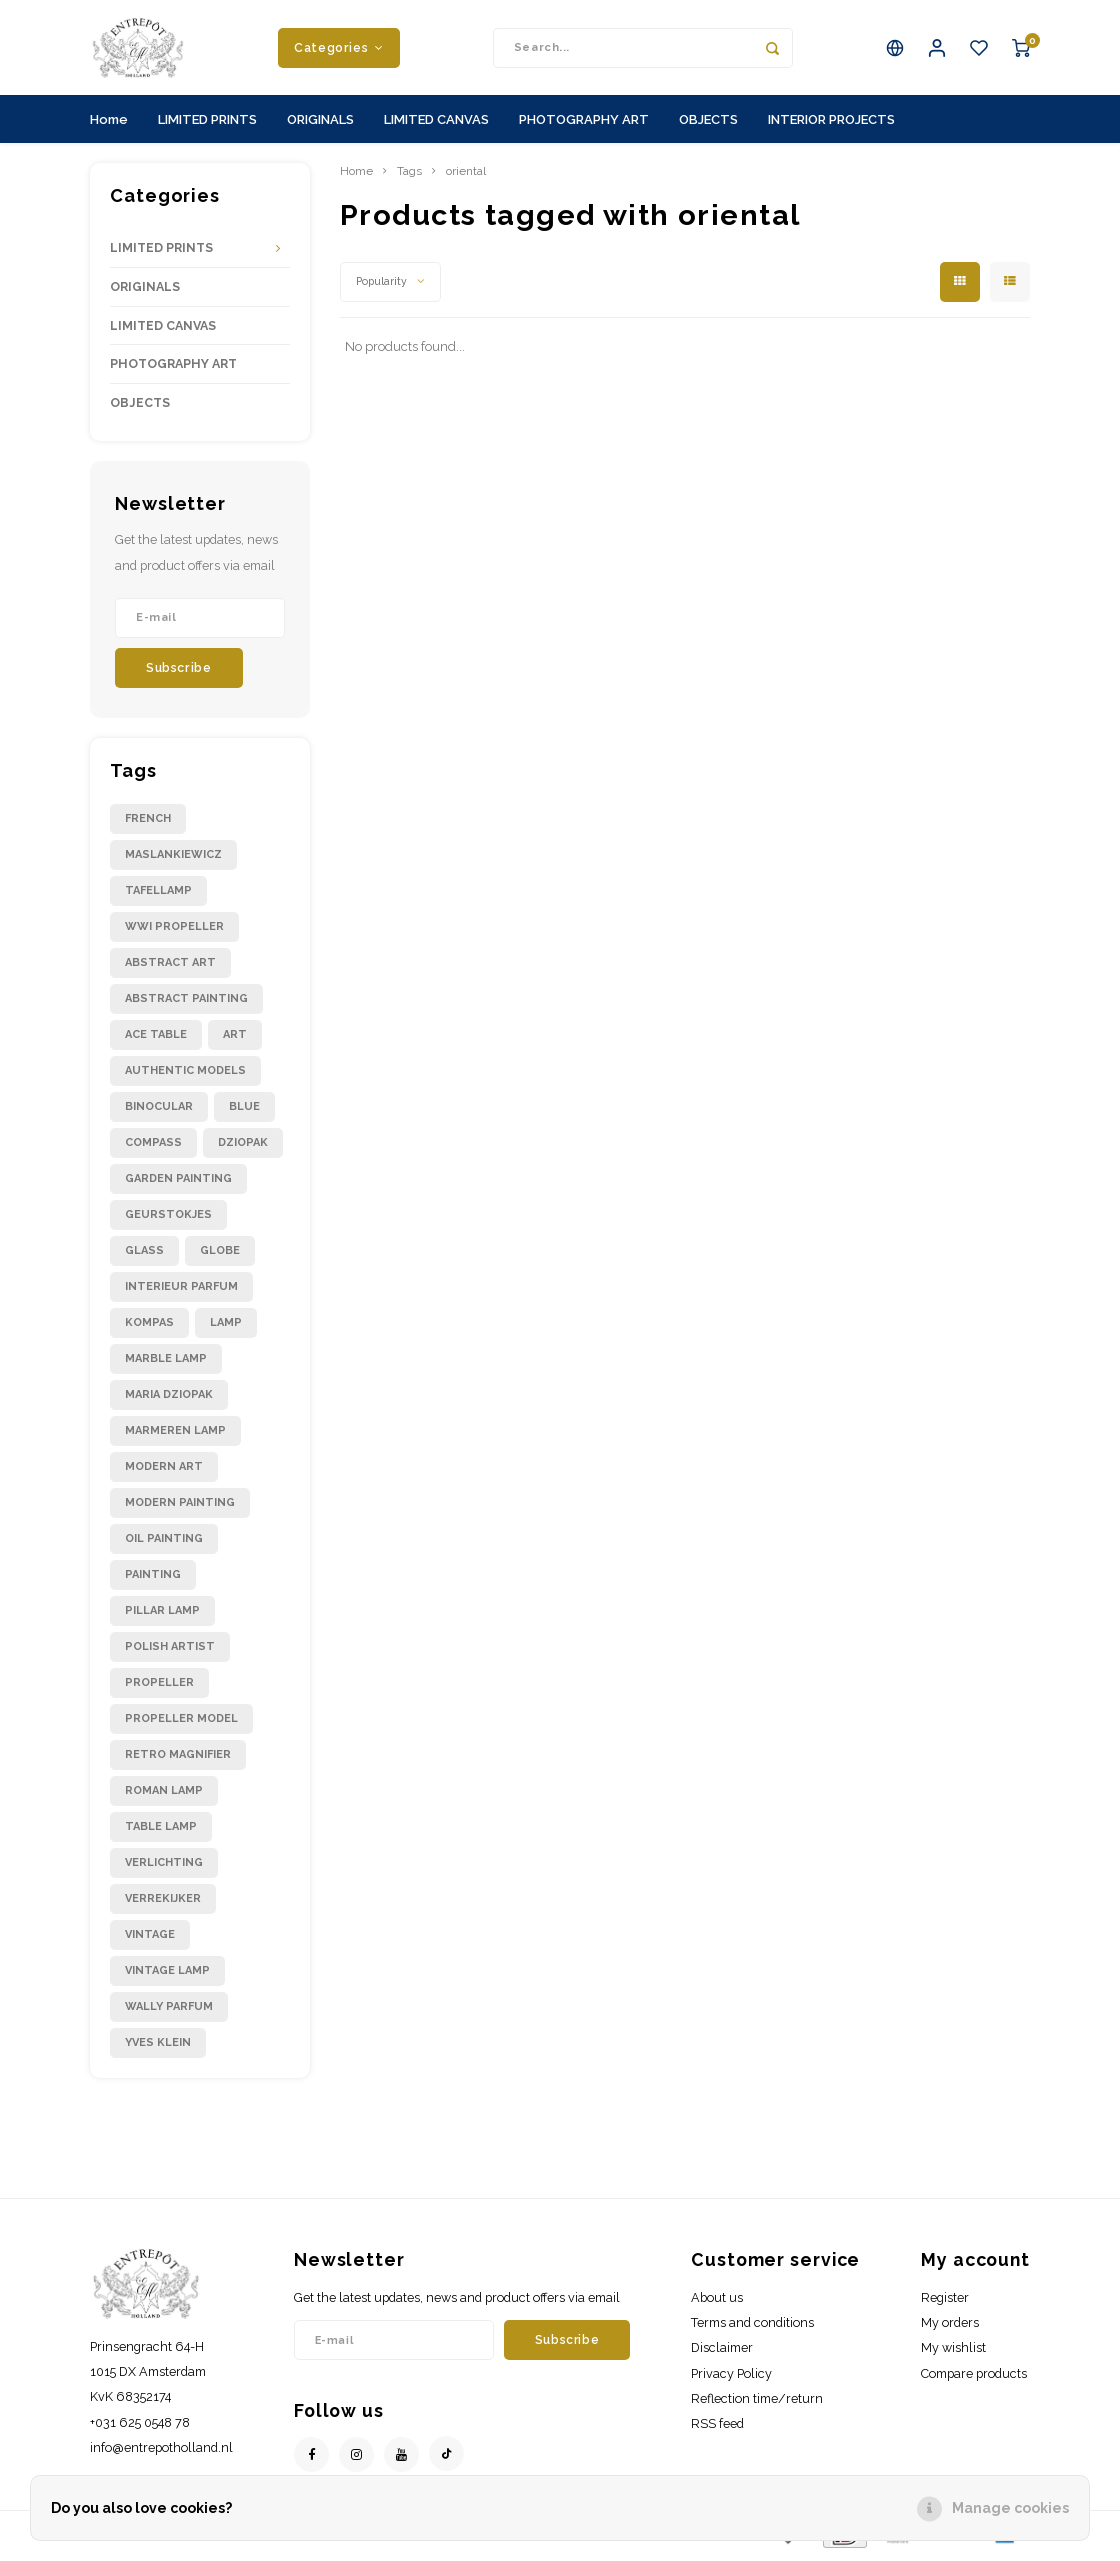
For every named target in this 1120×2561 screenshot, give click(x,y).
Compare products (974, 2377)
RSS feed (717, 2428)
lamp (226, 1327)
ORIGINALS (320, 123)
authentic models (185, 1075)
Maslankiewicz (173, 859)
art (235, 1039)
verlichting (164, 1867)
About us (717, 2302)
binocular (159, 1111)
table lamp (161, 1831)
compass (153, 1147)
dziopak (243, 1147)
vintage (150, 1939)
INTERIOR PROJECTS (831, 123)
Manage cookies (1010, 2508)
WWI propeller (174, 931)
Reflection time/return (757, 2402)
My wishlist (953, 2352)
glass (144, 1255)
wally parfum (169, 2011)
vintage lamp (167, 1975)
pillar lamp (162, 1615)
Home (109, 123)
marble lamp (166, 1363)
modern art (164, 1471)
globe (220, 1255)
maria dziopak (169, 1399)
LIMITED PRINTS (207, 123)
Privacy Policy (731, 2377)
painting (153, 1579)
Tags (409, 176)
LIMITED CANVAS (436, 123)
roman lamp (164, 1795)
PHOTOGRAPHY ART (584, 123)
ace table (156, 1039)
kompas (149, 1327)
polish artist (170, 1651)
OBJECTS (708, 123)
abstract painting (186, 1003)
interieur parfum (181, 1291)
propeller (159, 1687)
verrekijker (163, 1903)
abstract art (170, 967)
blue (244, 1111)
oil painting (164, 1543)
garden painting (178, 1183)
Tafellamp (158, 895)
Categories (339, 49)
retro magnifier (178, 1759)
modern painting (180, 1507)
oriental (466, 176)
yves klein (158, 2047)
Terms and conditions (752, 2327)
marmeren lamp (175, 1435)
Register (945, 2302)
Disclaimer (722, 2352)
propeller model (181, 1723)
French (148, 823)
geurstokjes (168, 1219)
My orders (950, 2327)
